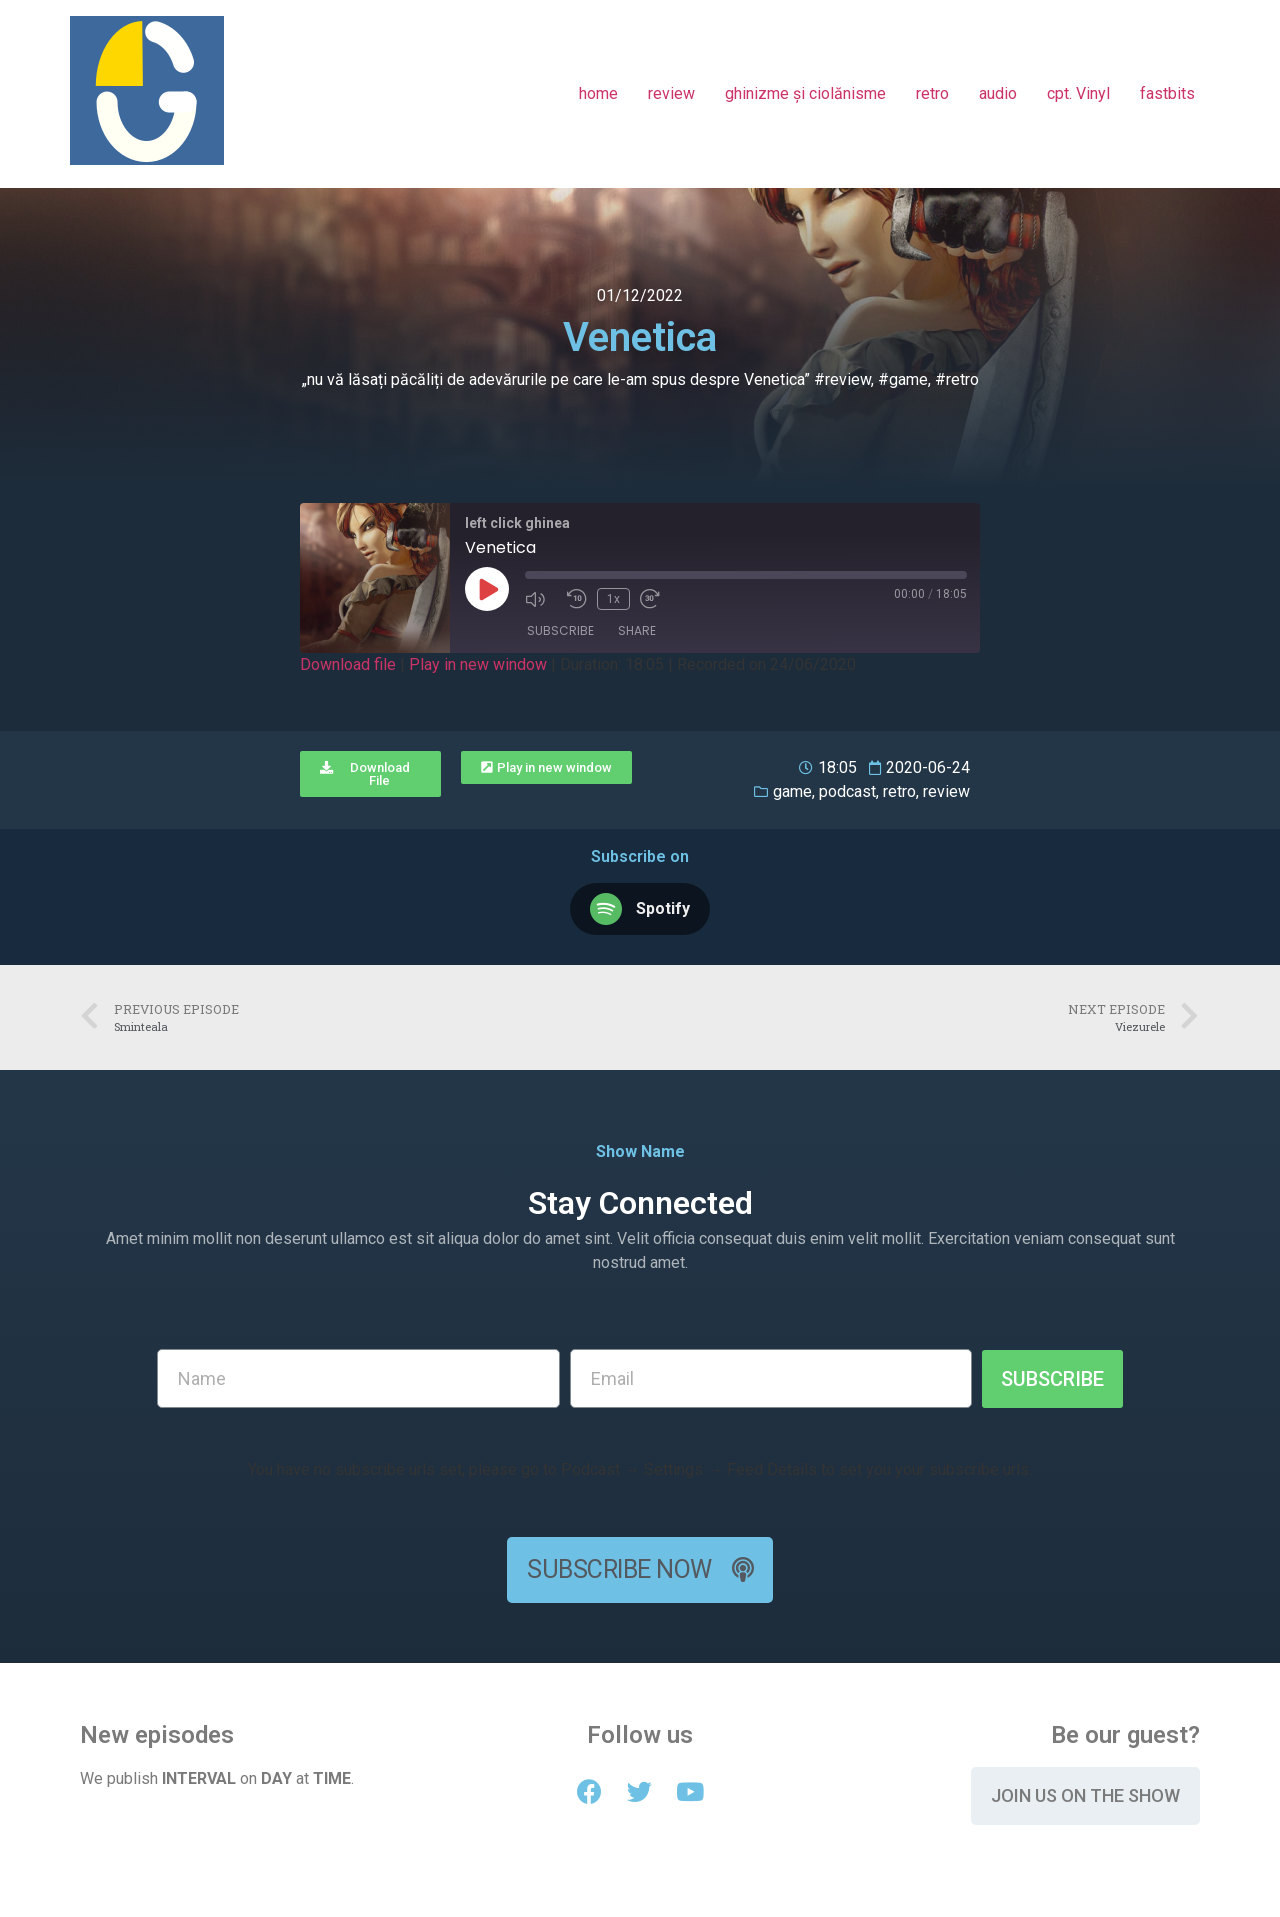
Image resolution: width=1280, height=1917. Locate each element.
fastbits (1167, 93)
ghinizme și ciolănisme (805, 93)
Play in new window (478, 664)
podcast (847, 791)
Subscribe (560, 630)
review (671, 93)
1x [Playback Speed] (613, 599)
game (792, 791)
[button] (370, 774)
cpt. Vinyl (1078, 93)
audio (998, 93)
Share (637, 630)
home (598, 93)
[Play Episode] (487, 589)
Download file (348, 664)
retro (932, 93)
